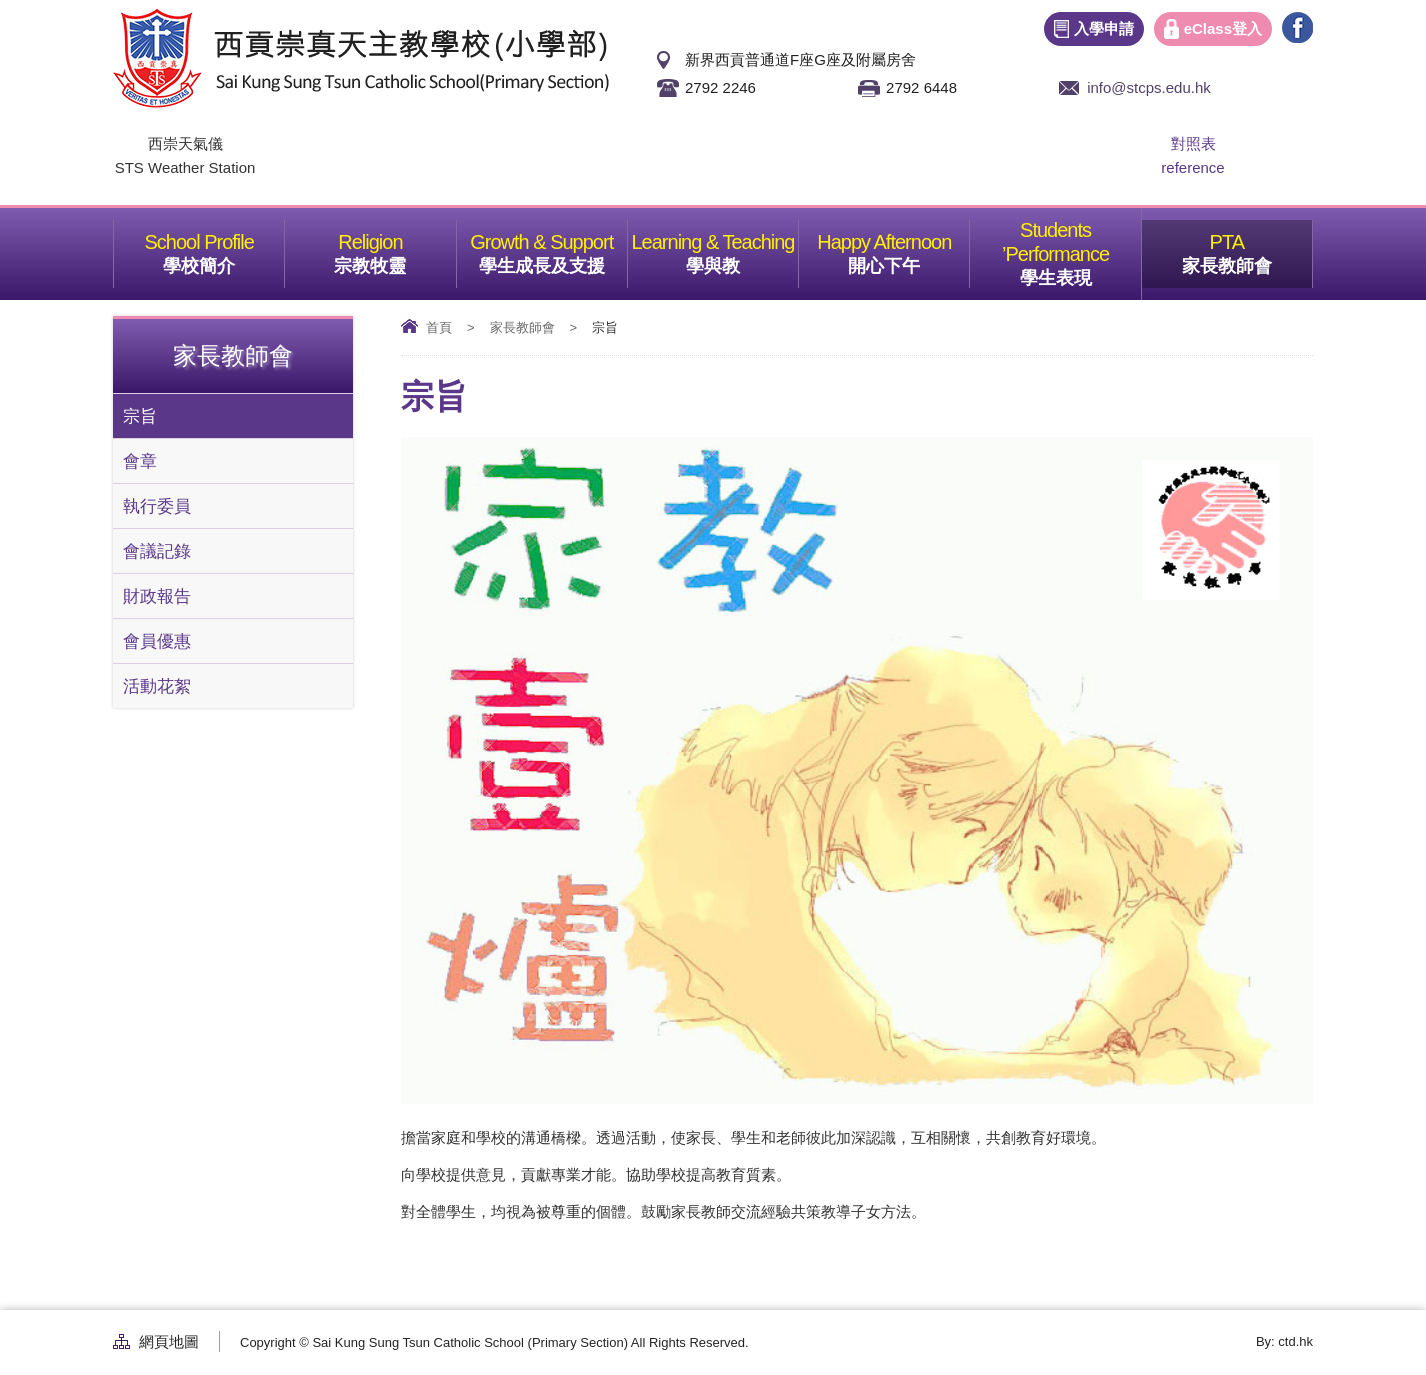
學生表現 (1080, 248)
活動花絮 (157, 686)
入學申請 (1104, 28)
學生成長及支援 (553, 248)
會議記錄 (157, 551)
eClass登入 (1223, 28)
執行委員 (157, 506)
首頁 (439, 327)
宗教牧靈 (394, 248)
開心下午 (908, 248)
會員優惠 (157, 641)
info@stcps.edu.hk (1149, 87)
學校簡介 (223, 248)
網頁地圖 (169, 1341)
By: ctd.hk (1284, 1341)
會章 (140, 461)
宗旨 (140, 416)
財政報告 (157, 596)
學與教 (742, 248)
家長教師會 (1247, 248)
